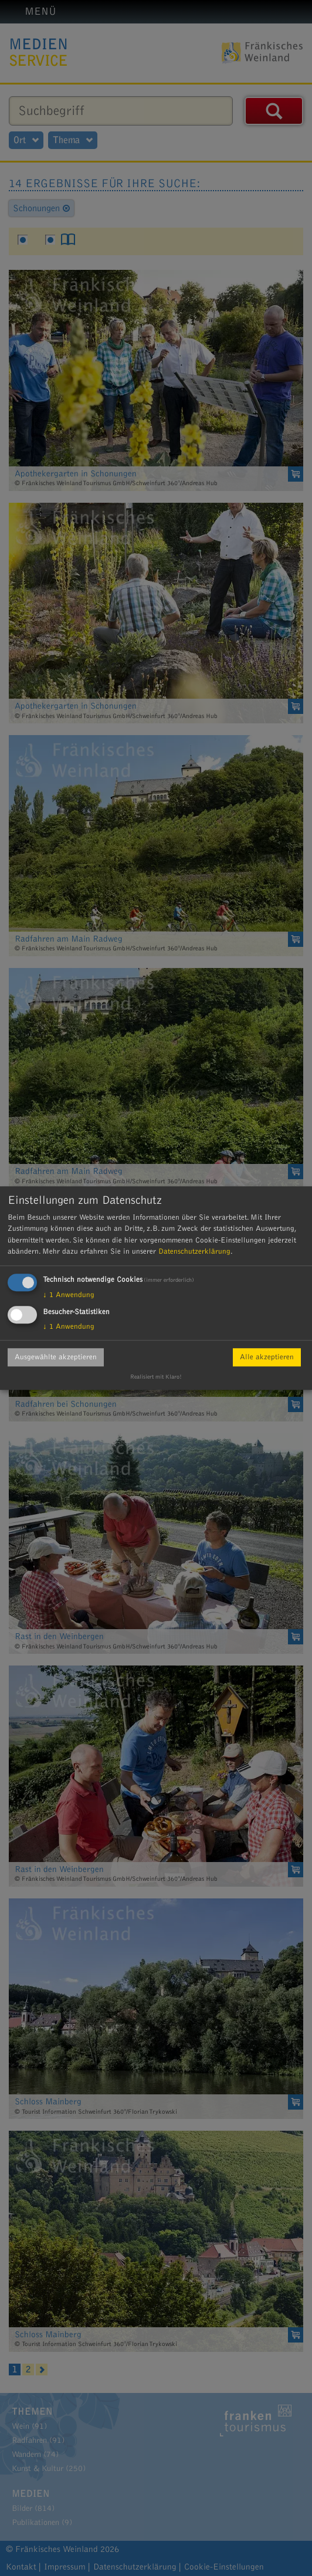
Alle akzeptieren (267, 1357)
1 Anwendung (68, 1295)
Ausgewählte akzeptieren (56, 1357)
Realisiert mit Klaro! (156, 1377)
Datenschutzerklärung (194, 1251)
